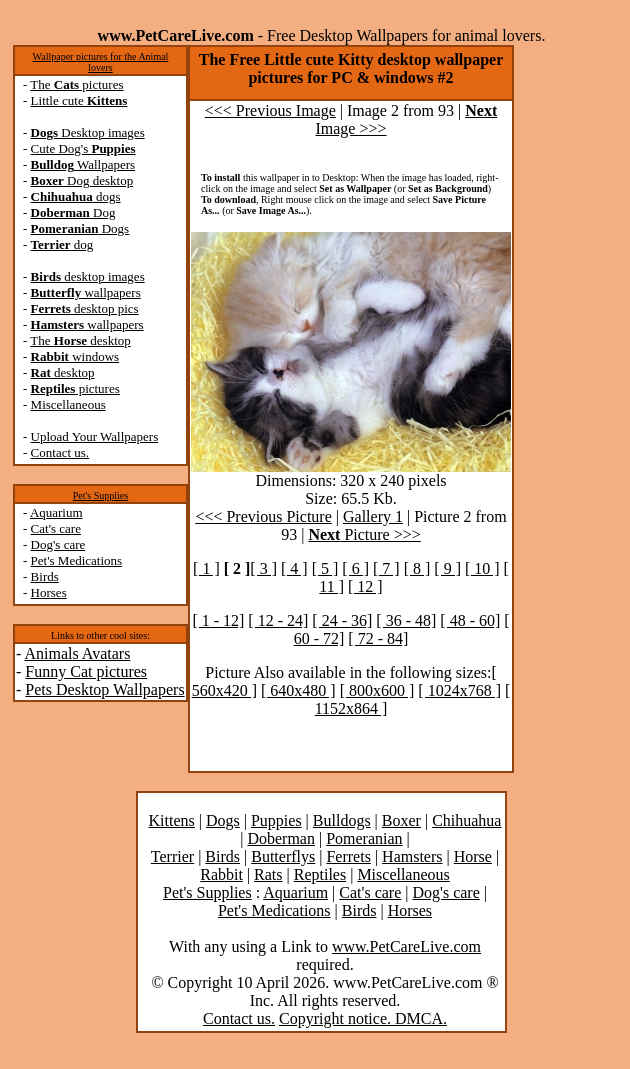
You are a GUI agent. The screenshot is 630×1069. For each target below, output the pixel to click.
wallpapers (86, 292)
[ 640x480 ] (298, 690)
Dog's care (58, 544)
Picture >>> (364, 534)
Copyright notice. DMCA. (363, 1018)
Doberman (281, 838)
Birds (45, 576)
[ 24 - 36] (342, 620)
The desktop (80, 340)
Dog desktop (82, 180)
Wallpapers (83, 164)
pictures (75, 388)
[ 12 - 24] (278, 620)
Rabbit (221, 874)
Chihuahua (466, 820)
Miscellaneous (68, 404)
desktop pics (85, 308)
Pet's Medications (77, 560)
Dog (73, 212)
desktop (63, 372)
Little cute (79, 100)
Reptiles (320, 874)
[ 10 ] (482, 568)
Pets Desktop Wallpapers (104, 689)
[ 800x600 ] (377, 690)
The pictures (76, 84)
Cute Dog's (83, 148)
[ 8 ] (417, 568)
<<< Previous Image (270, 110)
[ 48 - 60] (470, 620)
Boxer (401, 820)
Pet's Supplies (100, 495)
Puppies (276, 820)
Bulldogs (342, 820)
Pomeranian (364, 838)
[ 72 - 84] (378, 638)
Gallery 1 (373, 516)
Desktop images (88, 132)
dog (62, 244)
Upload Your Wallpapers (95, 436)
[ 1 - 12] (218, 620)
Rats (268, 874)
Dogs (80, 228)
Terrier (172, 856)
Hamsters (412, 856)
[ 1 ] (206, 568)
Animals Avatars (77, 653)
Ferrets (348, 856)
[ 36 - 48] (406, 620)
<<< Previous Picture (263, 516)
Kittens (172, 820)
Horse (473, 856)
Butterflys (283, 856)
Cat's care (56, 528)
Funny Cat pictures (86, 671)
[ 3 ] (263, 568)
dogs (76, 196)
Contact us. (60, 452)
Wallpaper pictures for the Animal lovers (101, 62)
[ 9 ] (447, 568)
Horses (49, 592)
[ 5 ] (325, 568)
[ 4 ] (294, 568)
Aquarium (56, 512)
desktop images (88, 276)
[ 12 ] (365, 586)
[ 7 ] (386, 568)
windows (75, 356)
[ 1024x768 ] (459, 690)
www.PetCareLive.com (406, 946)
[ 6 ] (355, 568)
